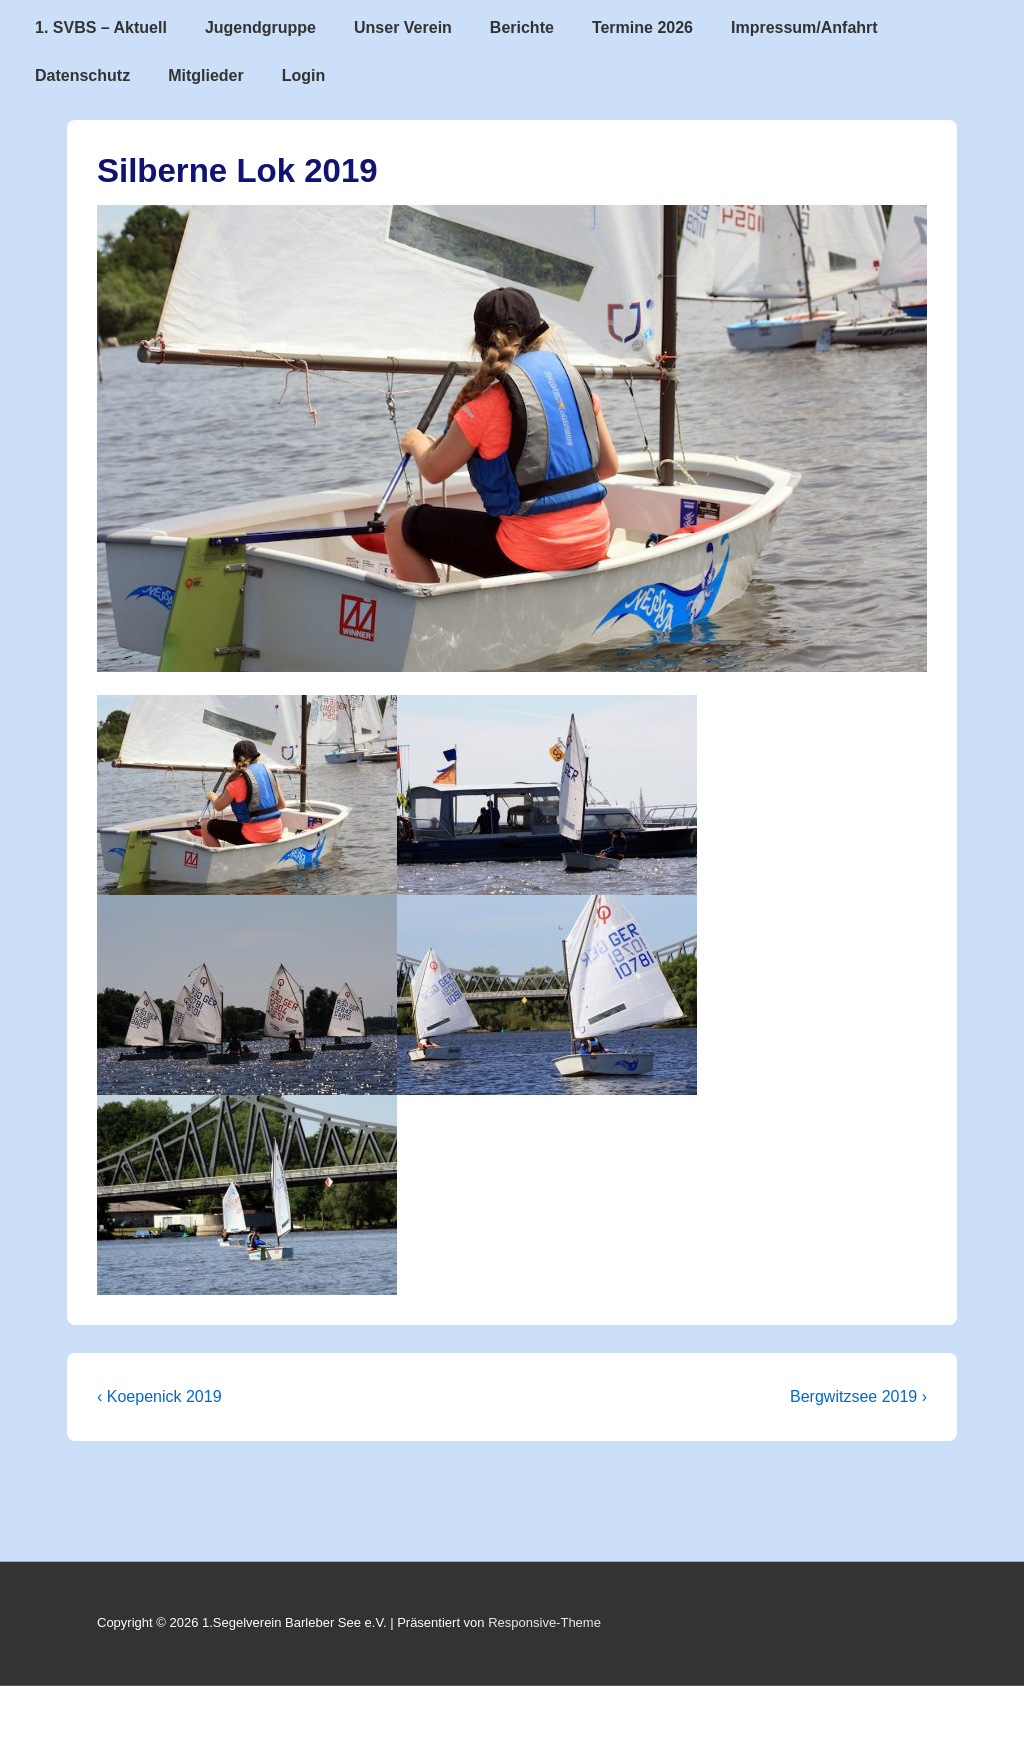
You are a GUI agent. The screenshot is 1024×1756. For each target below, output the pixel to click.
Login (304, 75)
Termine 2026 (642, 27)
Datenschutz (82, 75)
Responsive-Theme (544, 1622)
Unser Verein (403, 27)
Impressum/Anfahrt (804, 27)
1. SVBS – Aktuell (101, 27)
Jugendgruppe (260, 27)
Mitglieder (206, 75)
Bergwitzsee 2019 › (858, 1396)
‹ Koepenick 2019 (159, 1396)
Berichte (522, 27)
